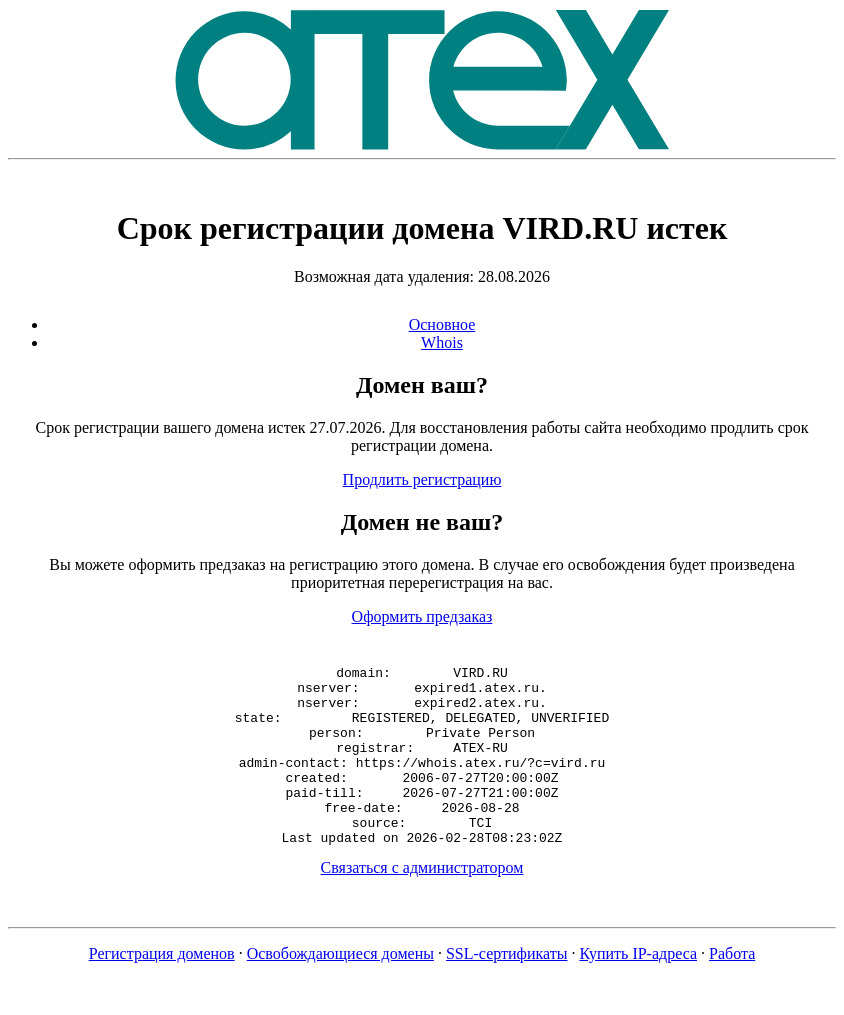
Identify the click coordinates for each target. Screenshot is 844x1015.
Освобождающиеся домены (340, 989)
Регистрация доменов (162, 989)
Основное (442, 324)
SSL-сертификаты (507, 989)
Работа (732, 989)
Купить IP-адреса (639, 989)
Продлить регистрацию (422, 479)
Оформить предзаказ (422, 616)
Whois (442, 342)
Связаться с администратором (422, 903)
